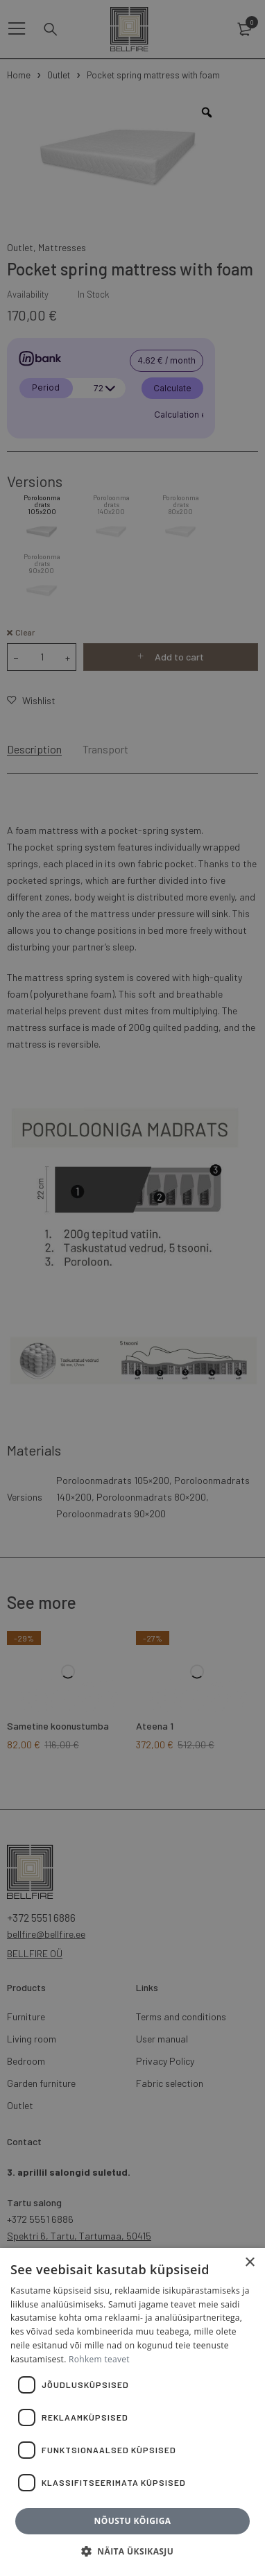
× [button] (249, 2263)
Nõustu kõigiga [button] (132, 2521)
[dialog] (132, 1288)
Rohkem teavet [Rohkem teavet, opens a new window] (99, 2359)
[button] (132, 2551)
